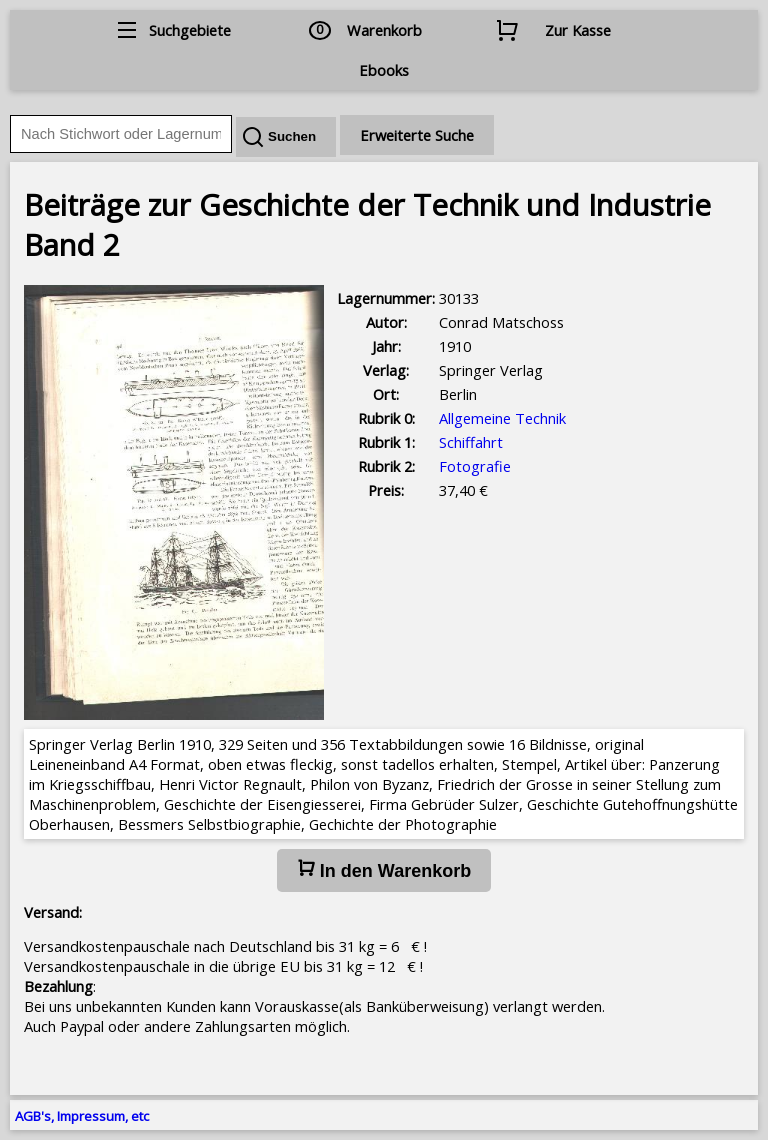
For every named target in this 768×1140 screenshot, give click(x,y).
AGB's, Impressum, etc (82, 1116)
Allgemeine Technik (502, 418)
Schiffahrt (471, 442)
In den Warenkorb (384, 870)
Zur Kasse (578, 30)
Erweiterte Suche (417, 135)
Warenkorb (384, 30)
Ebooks (384, 70)
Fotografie (475, 466)
